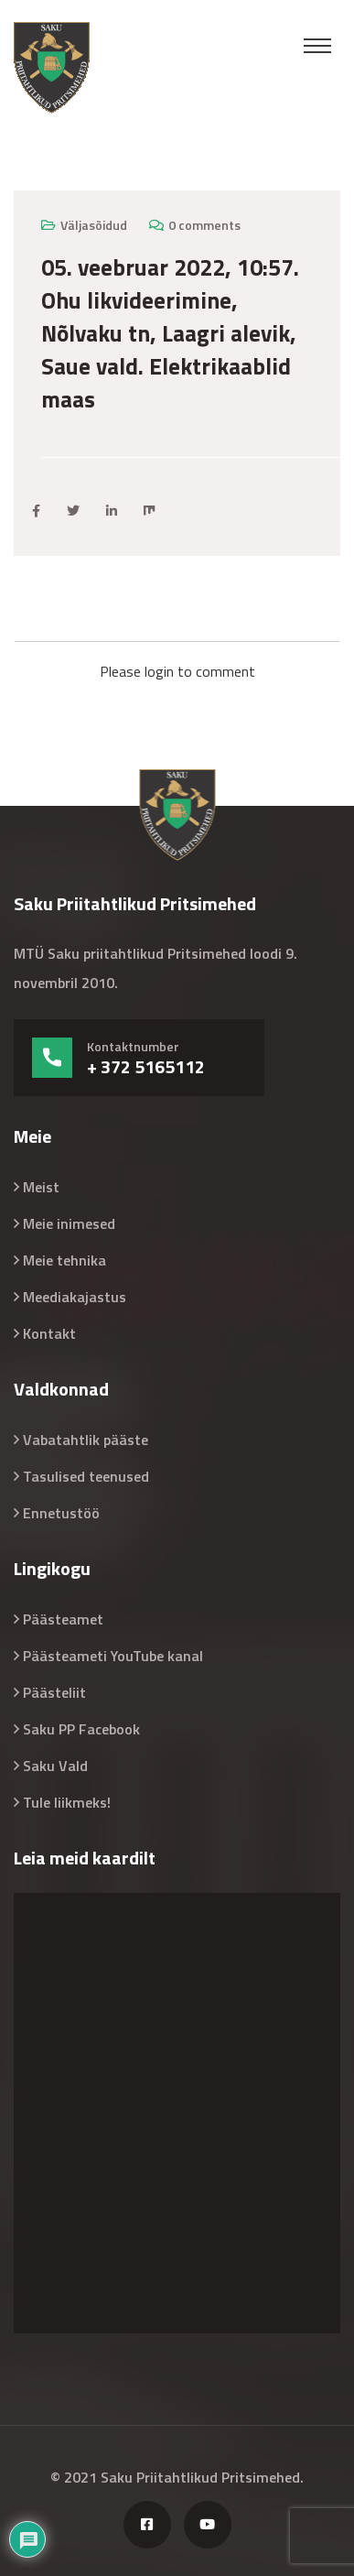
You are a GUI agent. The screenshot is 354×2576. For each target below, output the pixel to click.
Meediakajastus (74, 1297)
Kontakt (49, 1333)
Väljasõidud (93, 224)
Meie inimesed (69, 1223)
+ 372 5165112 (146, 1067)
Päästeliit (54, 1692)
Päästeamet (63, 1619)
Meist (41, 1187)
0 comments (204, 224)
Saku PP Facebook (81, 1729)
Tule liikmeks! (67, 1802)
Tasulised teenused (86, 1476)
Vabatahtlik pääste (85, 1440)
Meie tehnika (64, 1260)
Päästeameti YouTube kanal (113, 1656)
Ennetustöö (61, 1513)
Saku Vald (55, 1766)
